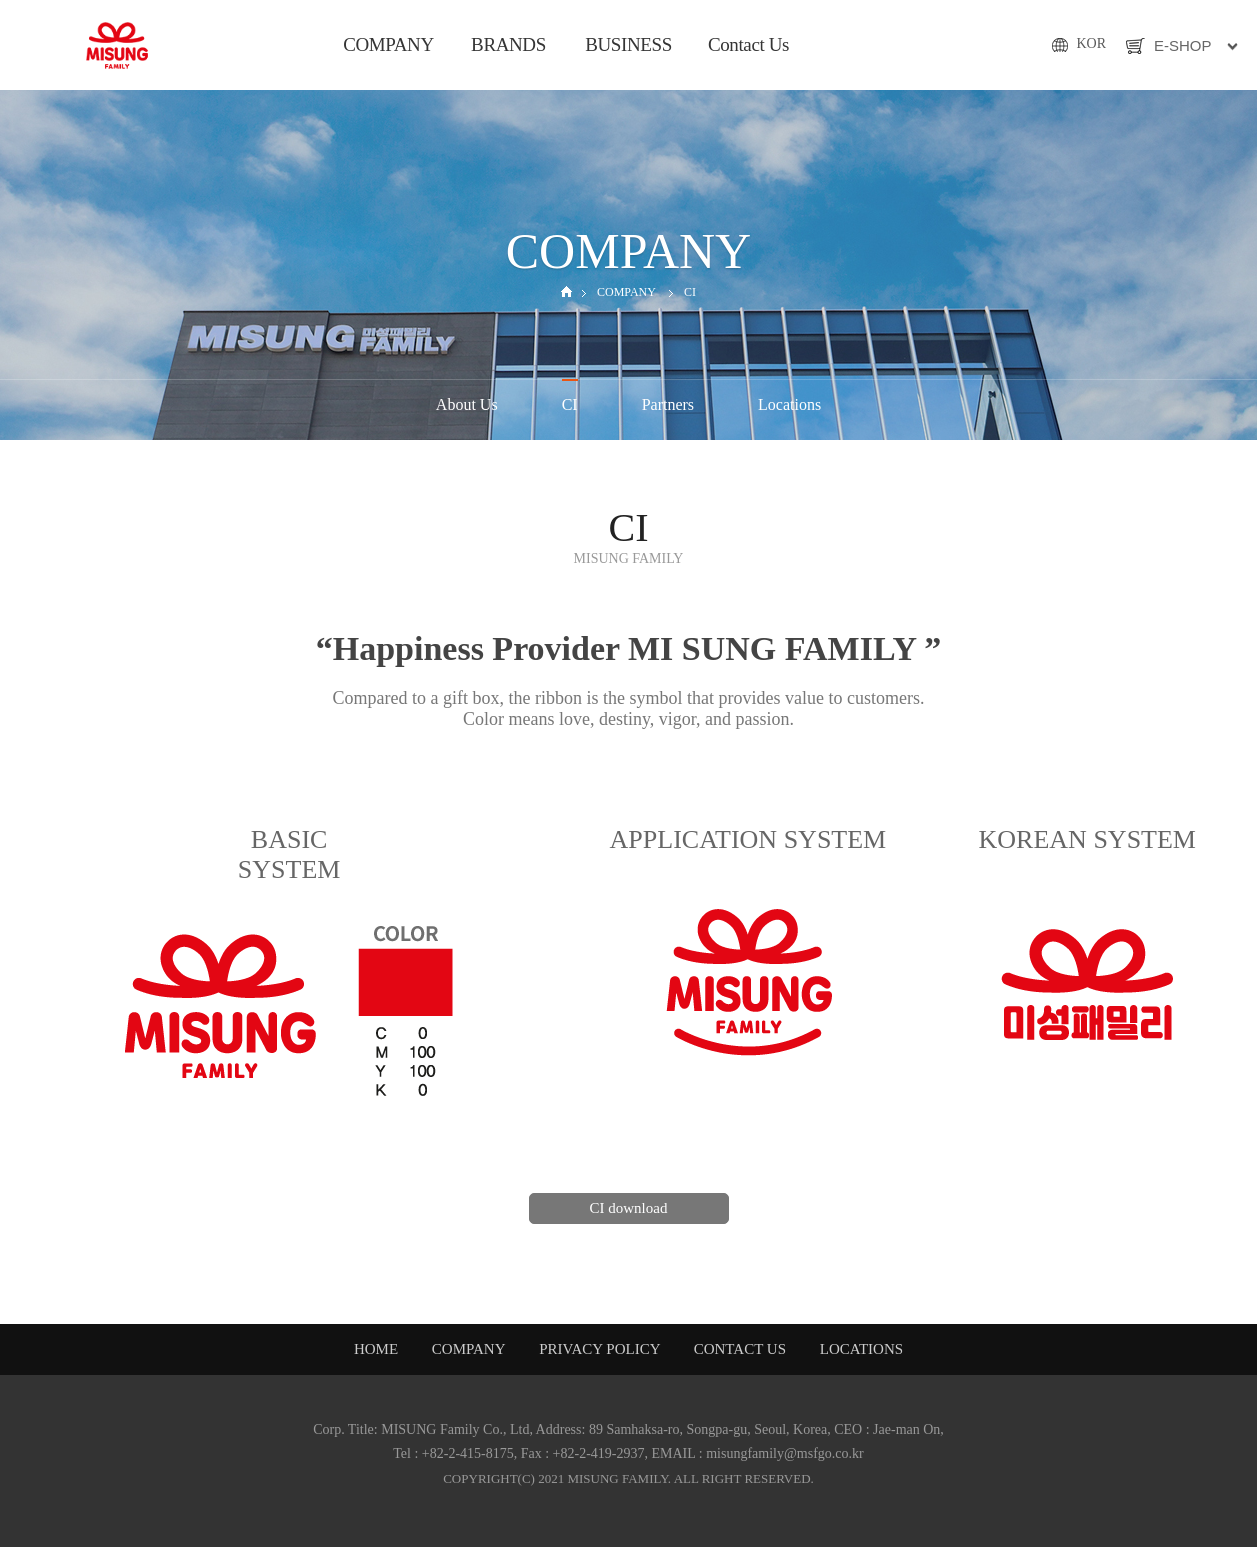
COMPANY (388, 44)
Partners (668, 404)
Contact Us (748, 44)
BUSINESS (628, 44)
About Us (467, 404)
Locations (789, 404)
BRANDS (508, 44)
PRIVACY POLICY (601, 1349)
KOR (1091, 43)
